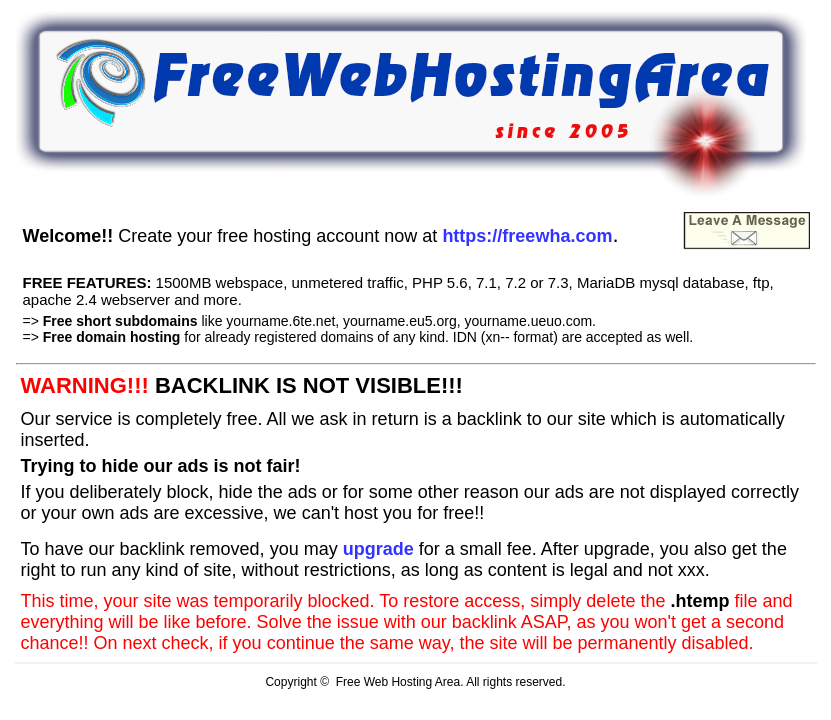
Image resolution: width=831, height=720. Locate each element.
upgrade (378, 549)
